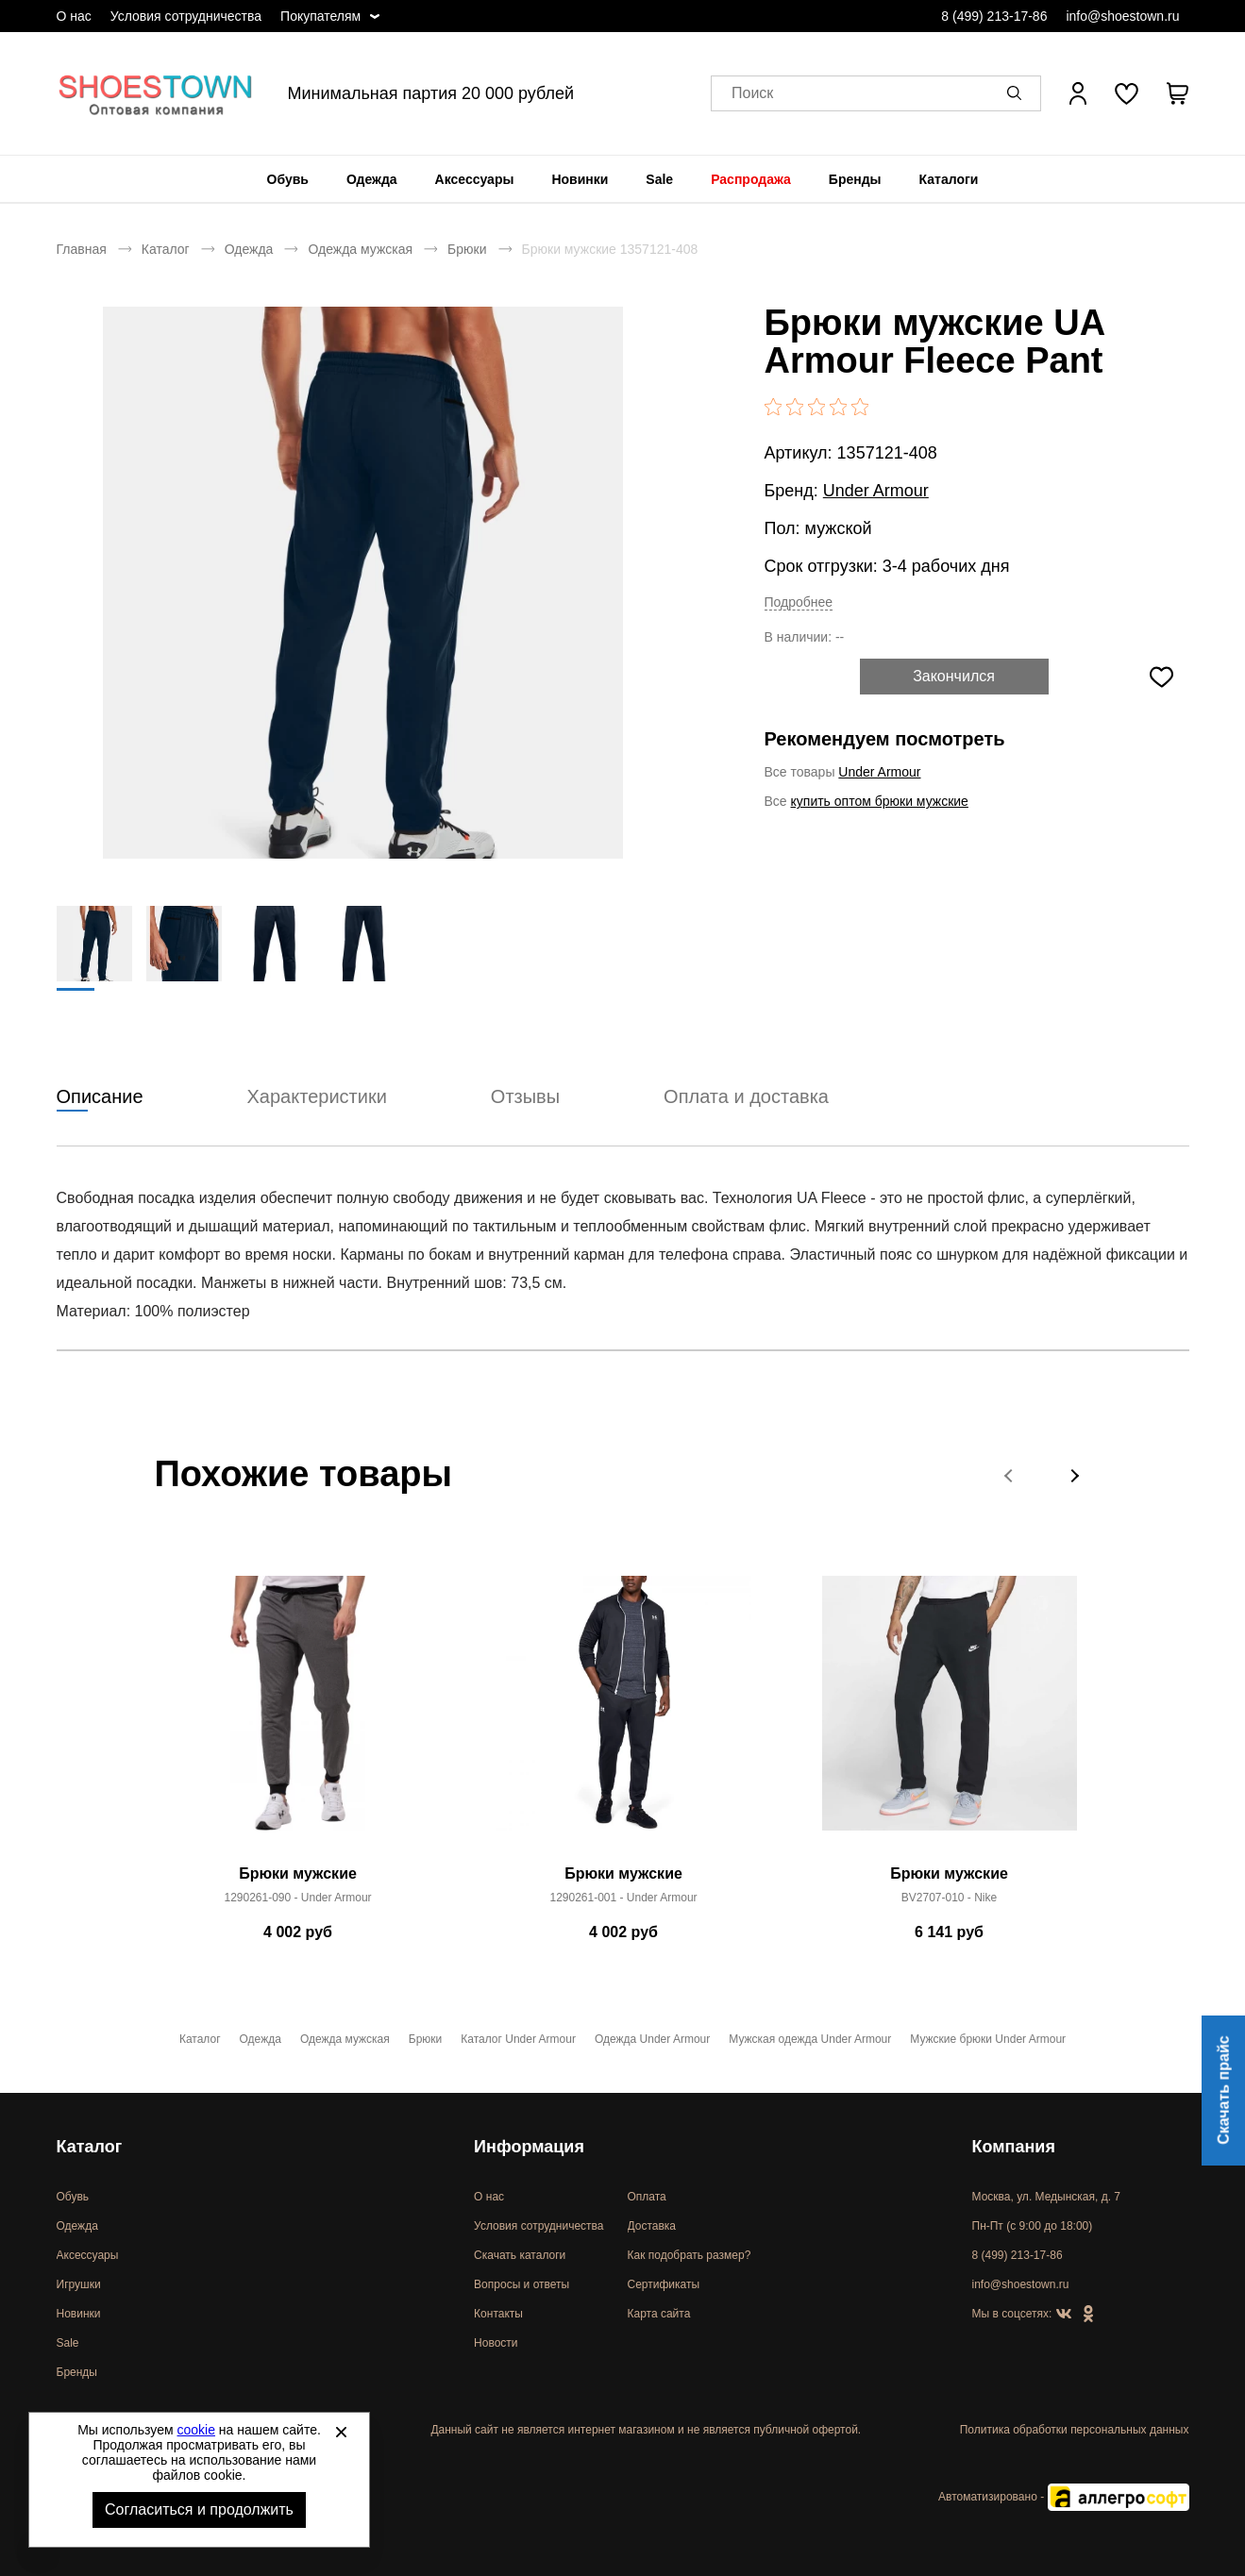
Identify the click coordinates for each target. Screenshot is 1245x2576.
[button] (1017, 93)
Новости (495, 2343)
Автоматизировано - (1063, 2496)
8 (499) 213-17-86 (994, 16)
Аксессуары (474, 179)
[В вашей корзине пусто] (1178, 93)
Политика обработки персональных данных (1074, 2429)
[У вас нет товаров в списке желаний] (1126, 93)
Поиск (752, 94)
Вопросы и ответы (521, 2284)
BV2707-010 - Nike (949, 1898)
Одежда (371, 179)
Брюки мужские (298, 1874)
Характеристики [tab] (317, 1097)
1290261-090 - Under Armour (297, 1898)
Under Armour (876, 490)
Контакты (498, 2313)
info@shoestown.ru (1122, 16)
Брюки (466, 249)
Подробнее (799, 602)
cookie (196, 2429)
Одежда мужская (360, 249)
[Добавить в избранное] (1162, 676)
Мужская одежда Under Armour (810, 2039)
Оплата (647, 2196)
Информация (529, 2146)
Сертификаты (664, 2284)
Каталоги (949, 179)
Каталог (166, 249)
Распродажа (751, 179)
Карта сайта (659, 2313)
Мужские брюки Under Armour (988, 2039)
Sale (659, 179)
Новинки (579, 179)
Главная (82, 249)
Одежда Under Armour (652, 2039)
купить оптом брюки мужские (879, 801)
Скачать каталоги (519, 2255)
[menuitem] (288, 179)
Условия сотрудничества (185, 16)
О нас (74, 16)
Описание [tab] (100, 1097)
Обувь (288, 179)
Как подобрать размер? (689, 2255)
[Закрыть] (340, 2431)
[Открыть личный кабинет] (1077, 93)
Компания (1013, 2146)
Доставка (652, 2226)
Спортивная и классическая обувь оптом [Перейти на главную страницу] (156, 93)
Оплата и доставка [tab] (746, 1097)
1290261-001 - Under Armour (623, 1898)
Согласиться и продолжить (199, 2509)
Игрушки (79, 2284)
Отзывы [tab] (525, 1097)
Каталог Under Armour (518, 2039)
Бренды (855, 179)
